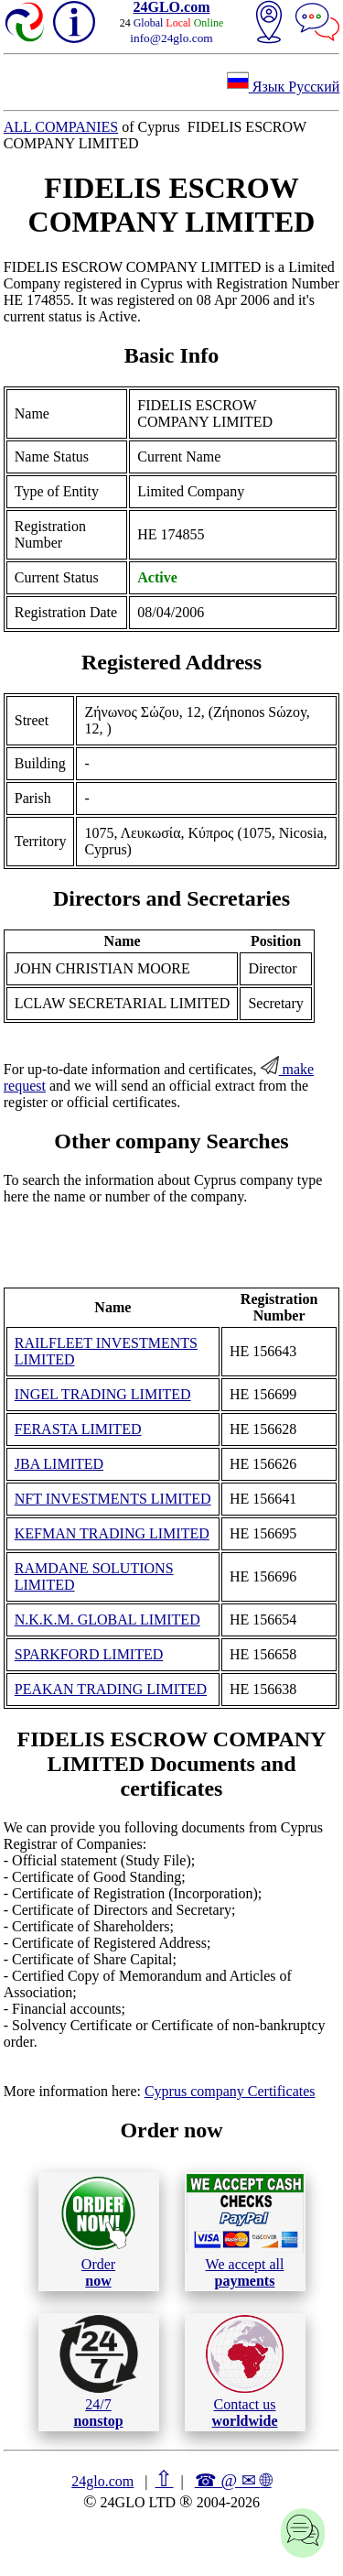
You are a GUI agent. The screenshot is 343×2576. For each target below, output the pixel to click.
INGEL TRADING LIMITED (103, 1394)
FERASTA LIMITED (78, 1429)
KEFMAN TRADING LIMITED (112, 1533)
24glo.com (102, 2481)
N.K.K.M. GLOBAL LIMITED (107, 1619)
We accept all (245, 2231)
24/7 (98, 2372)
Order (98, 2231)
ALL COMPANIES (61, 127)
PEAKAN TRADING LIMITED (111, 1689)
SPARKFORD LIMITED (89, 1654)
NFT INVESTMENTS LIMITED (113, 1498)
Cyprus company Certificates (230, 2091)
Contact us (245, 2372)
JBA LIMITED (59, 1464)
